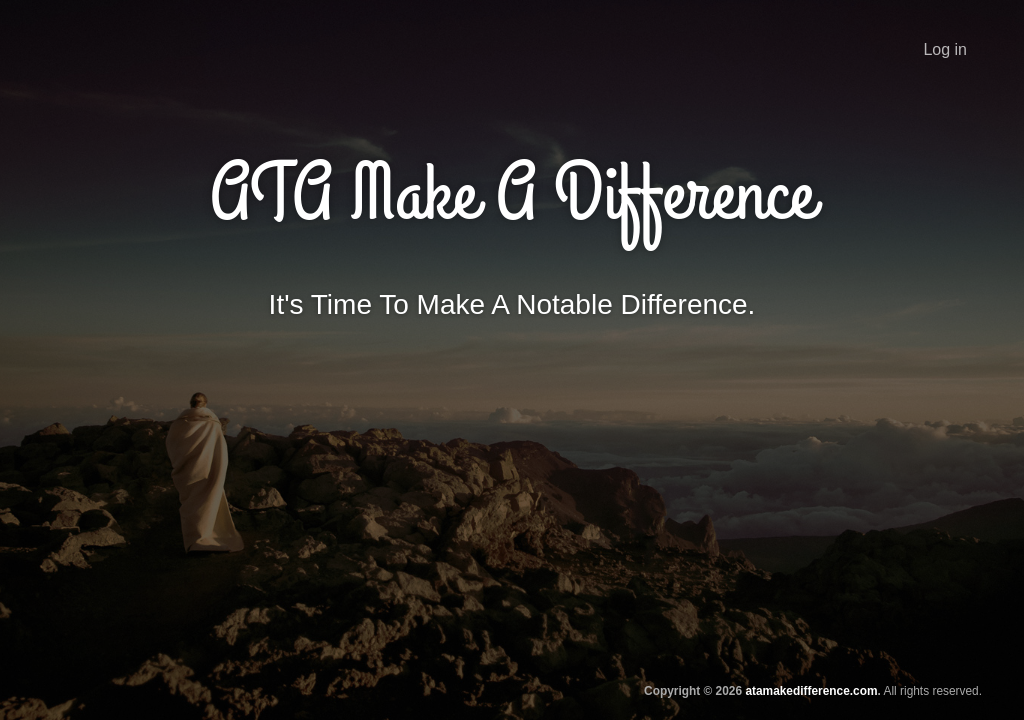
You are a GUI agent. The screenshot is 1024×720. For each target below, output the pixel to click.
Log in (945, 49)
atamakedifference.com (811, 691)
